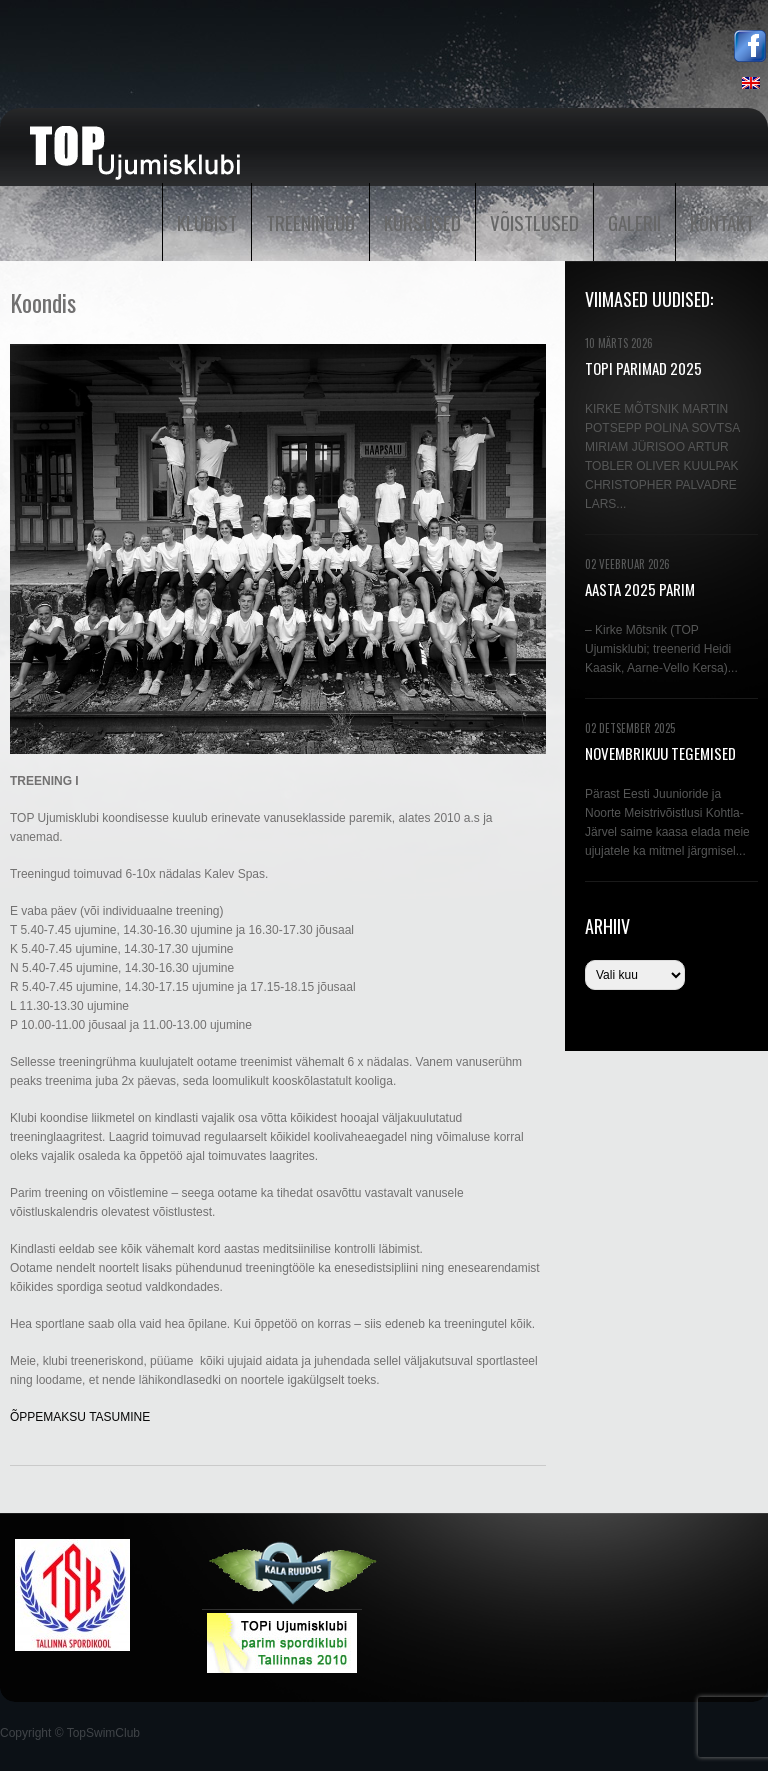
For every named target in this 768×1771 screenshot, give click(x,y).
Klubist (207, 222)
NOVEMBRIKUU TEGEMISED (660, 753)
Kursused (422, 222)
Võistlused (534, 222)
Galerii (634, 222)
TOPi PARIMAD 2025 (643, 368)
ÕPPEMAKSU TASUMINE (80, 1417)
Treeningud (310, 222)
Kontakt (722, 222)
